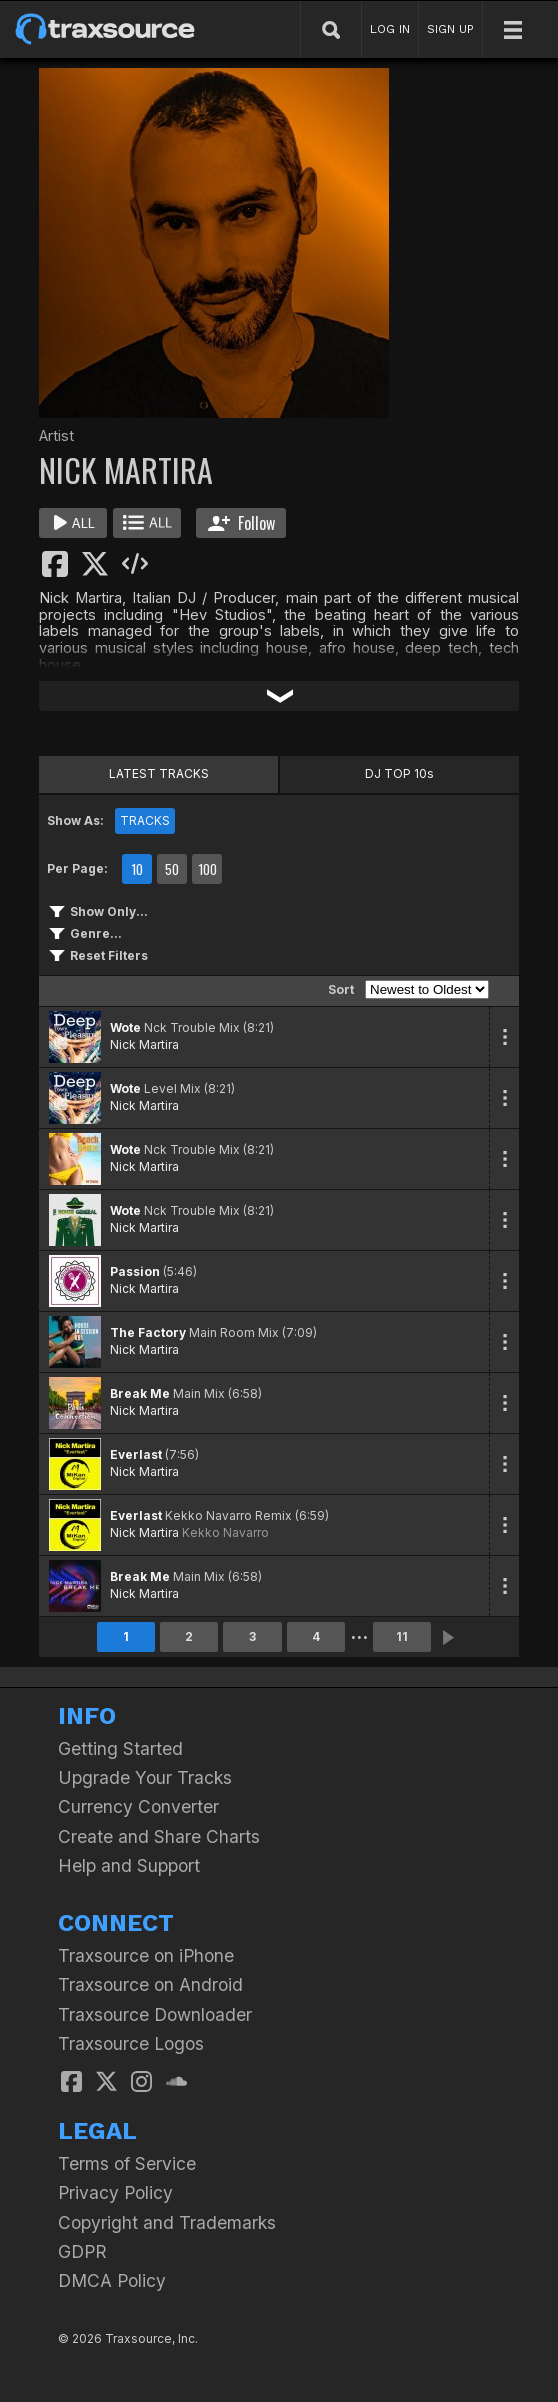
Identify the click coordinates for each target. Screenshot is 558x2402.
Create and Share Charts (159, 1836)
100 (207, 869)
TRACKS (145, 820)
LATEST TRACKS (159, 773)
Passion (135, 1271)
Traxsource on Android (150, 1984)
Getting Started (120, 1748)
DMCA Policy (112, 2280)
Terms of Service (127, 2163)
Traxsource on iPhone (146, 1955)
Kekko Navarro (225, 1532)
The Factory (148, 1332)
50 (172, 869)
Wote (125, 1027)
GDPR (82, 2251)
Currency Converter (138, 1806)
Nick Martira (144, 1044)
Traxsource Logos (131, 2043)
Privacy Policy (115, 2192)
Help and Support (129, 1865)
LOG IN (390, 29)
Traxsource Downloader (155, 2014)
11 (402, 1636)
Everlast (136, 1454)
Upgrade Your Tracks (145, 1777)
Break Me (140, 1393)
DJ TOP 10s (399, 773)
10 (137, 869)
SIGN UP (450, 29)
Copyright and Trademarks (167, 2222)
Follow (241, 523)
